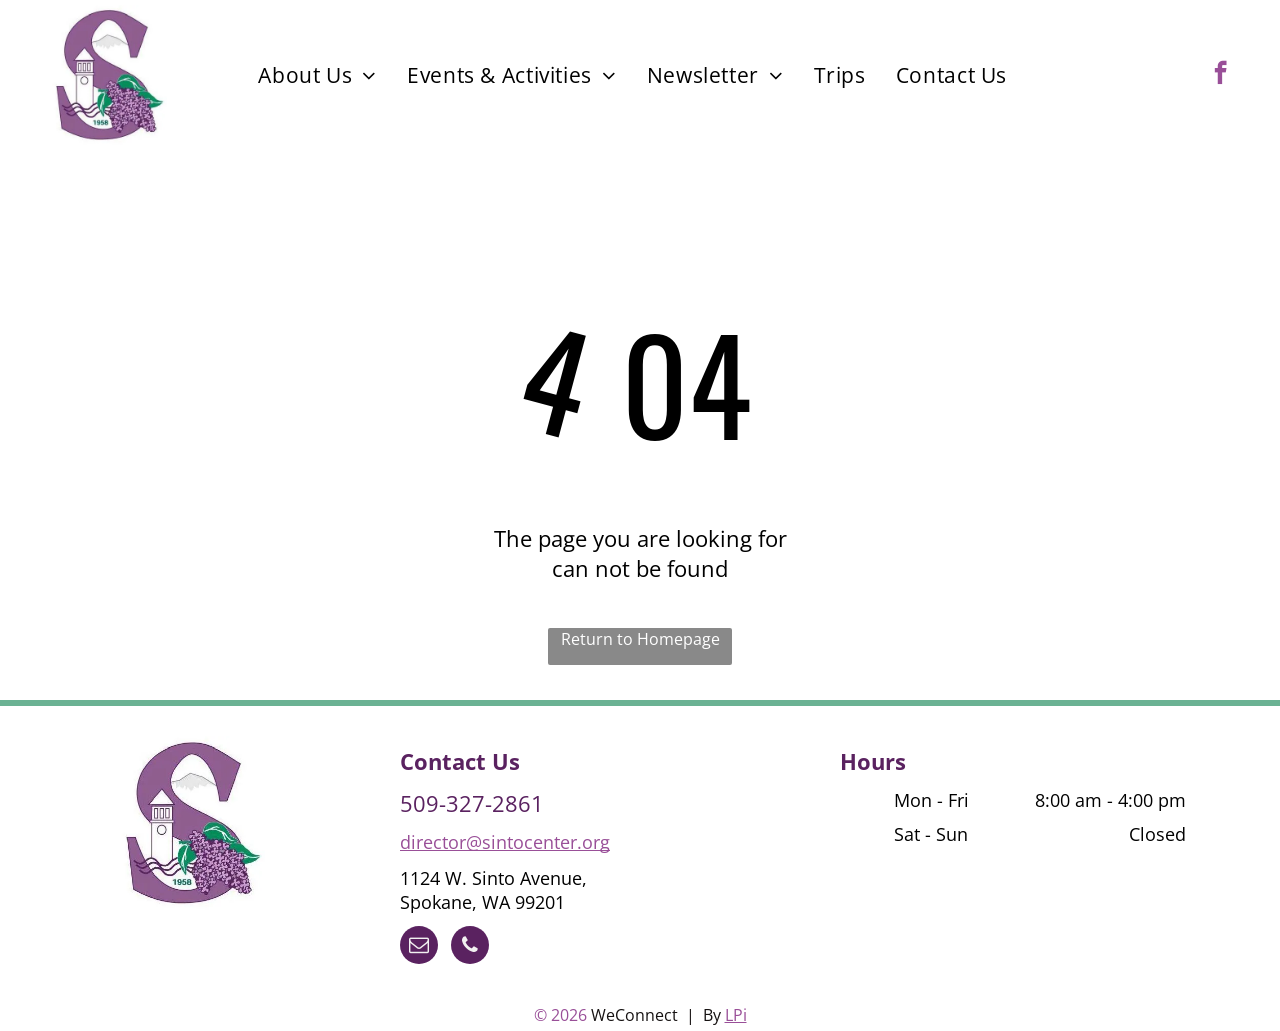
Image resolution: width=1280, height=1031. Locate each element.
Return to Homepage (640, 639)
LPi (736, 1015)
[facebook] (1220, 75)
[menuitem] (317, 75)
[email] (419, 947)
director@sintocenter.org (505, 842)
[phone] (470, 947)
